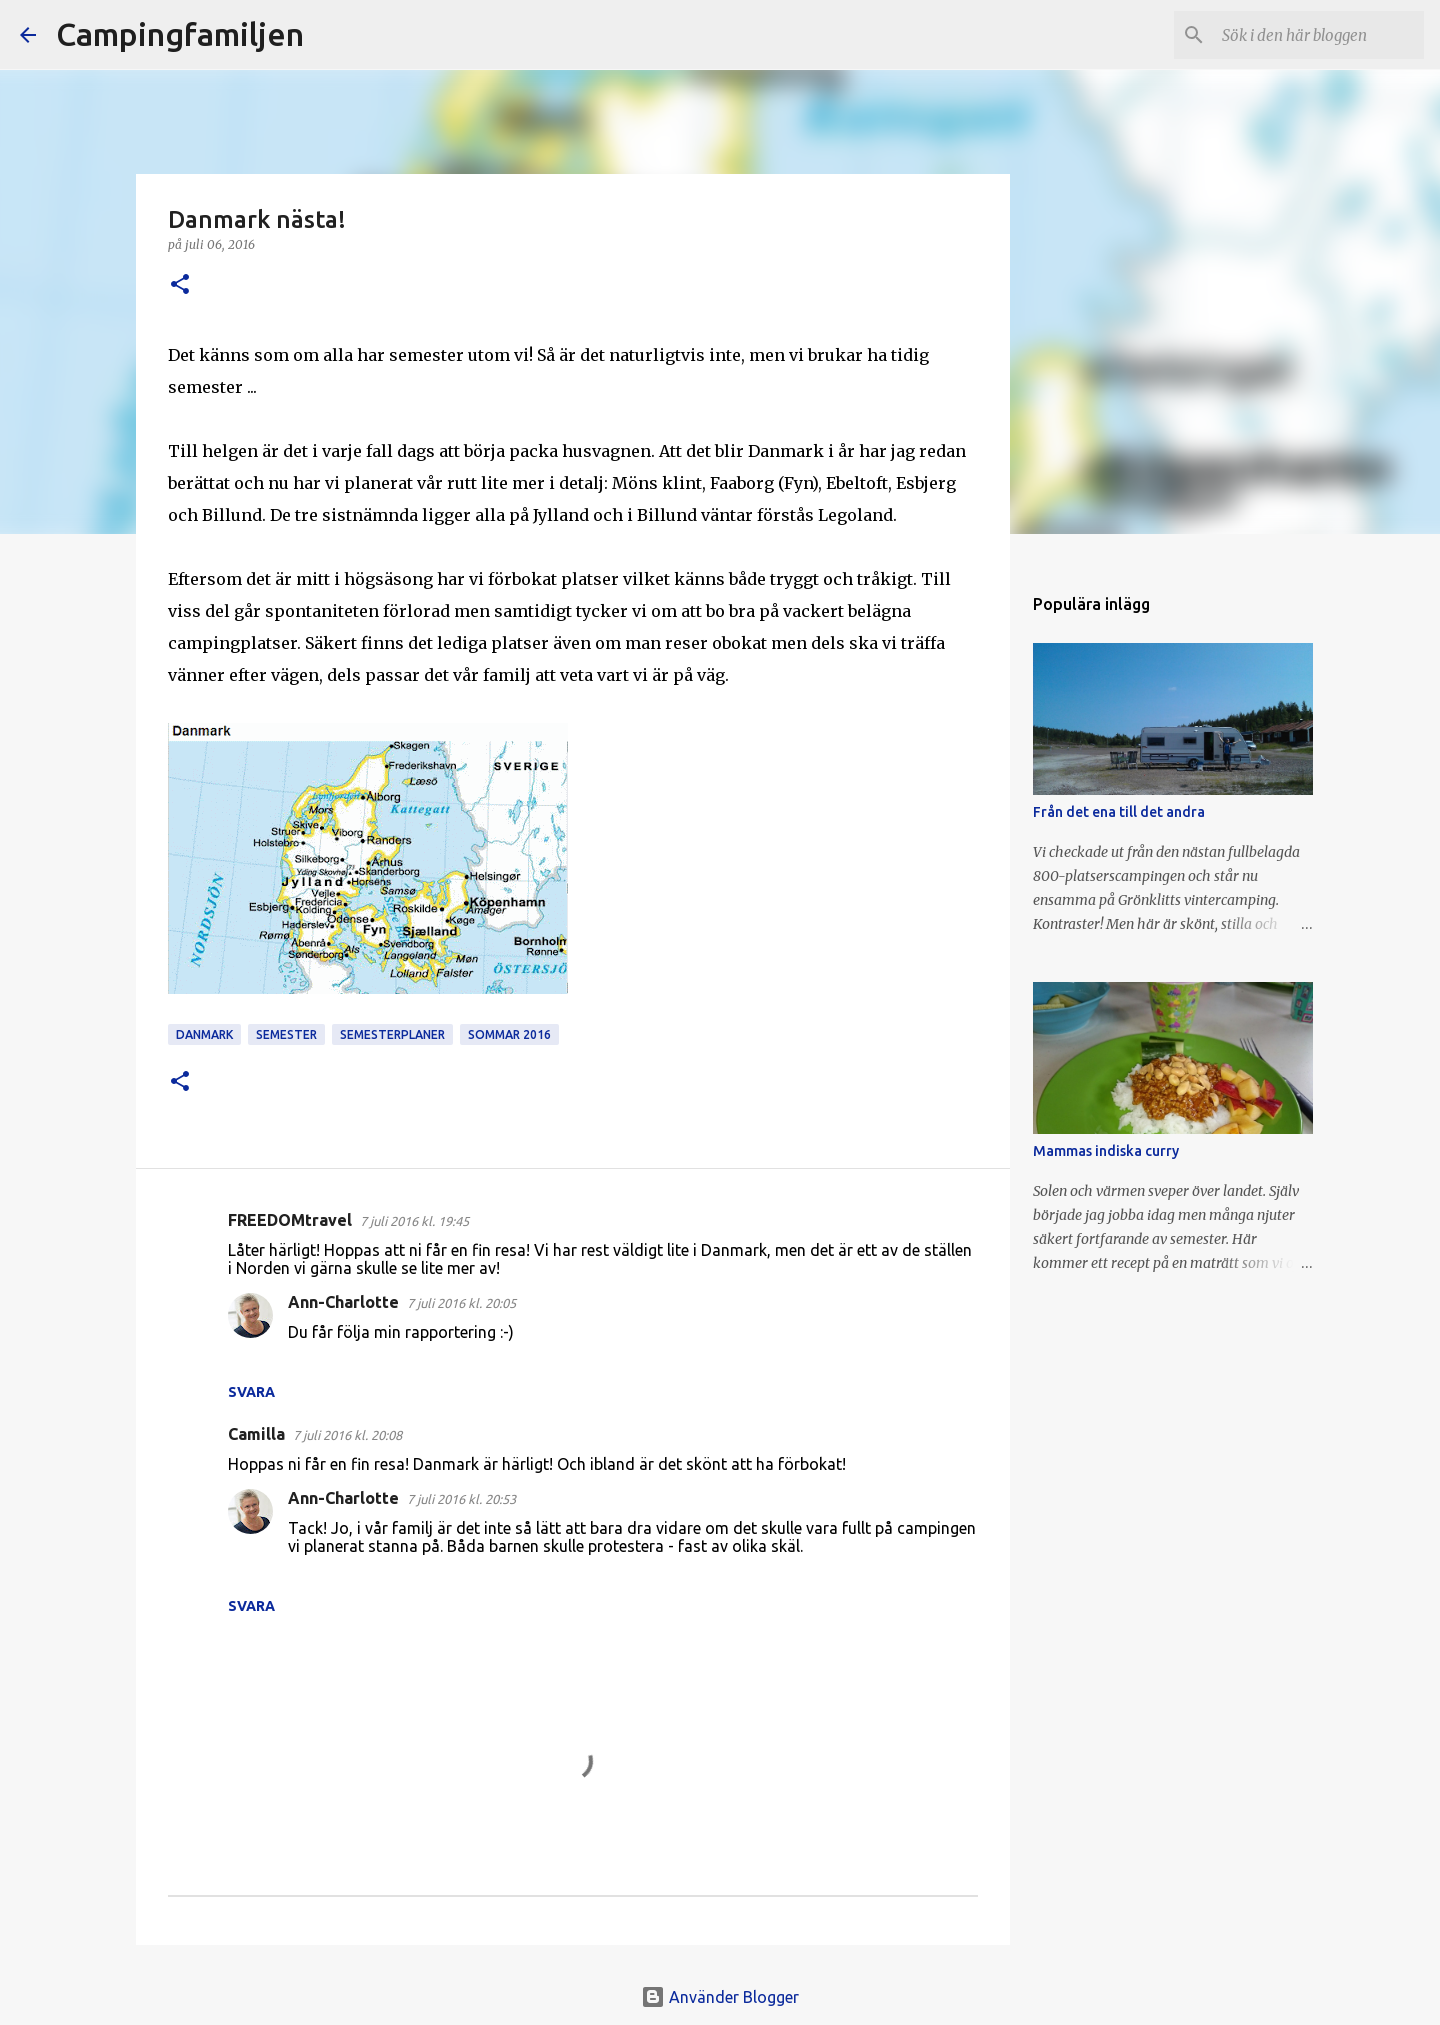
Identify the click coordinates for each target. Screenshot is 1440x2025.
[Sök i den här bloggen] (1319, 35)
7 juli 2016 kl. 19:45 (414, 1221)
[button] (180, 285)
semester (286, 1034)
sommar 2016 (509, 1034)
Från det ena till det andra (1119, 812)
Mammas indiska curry (1106, 1151)
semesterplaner (392, 1034)
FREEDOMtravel (290, 1220)
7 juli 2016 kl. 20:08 (347, 1435)
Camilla (256, 1434)
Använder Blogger (720, 1997)
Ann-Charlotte (343, 1302)
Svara (251, 1392)
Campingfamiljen (180, 34)
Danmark (204, 1034)
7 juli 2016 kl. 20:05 (461, 1303)
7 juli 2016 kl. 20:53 (461, 1499)
